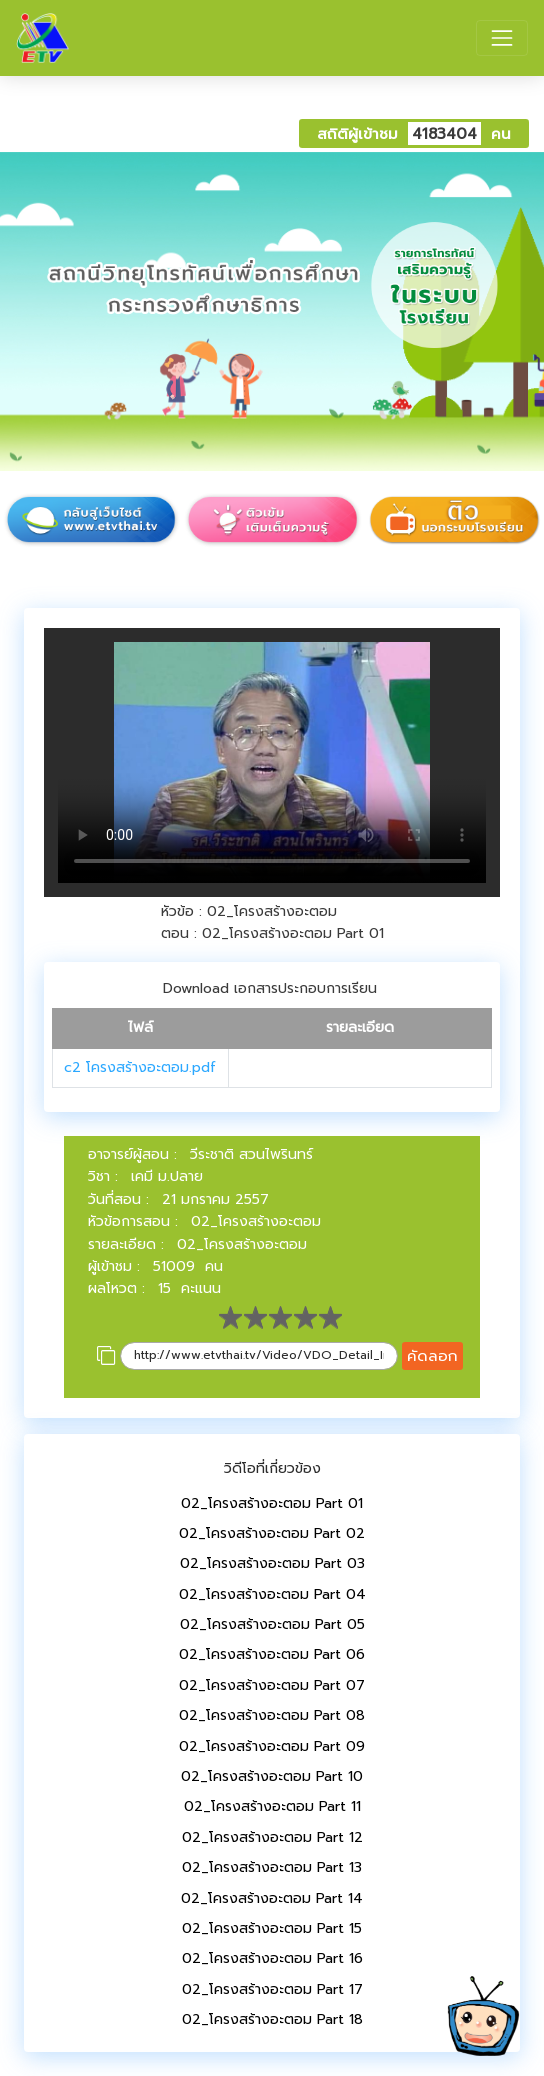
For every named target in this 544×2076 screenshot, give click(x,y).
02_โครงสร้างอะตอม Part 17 (272, 1989)
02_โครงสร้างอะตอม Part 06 (272, 1654)
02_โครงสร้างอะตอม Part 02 (272, 1533)
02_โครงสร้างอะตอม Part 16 (272, 1958)
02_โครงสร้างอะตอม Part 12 (272, 1837)
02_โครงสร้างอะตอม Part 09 (272, 1746)
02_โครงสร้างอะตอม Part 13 (272, 1867)
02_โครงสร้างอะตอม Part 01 (272, 1503)
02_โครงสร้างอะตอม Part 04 (272, 1594)
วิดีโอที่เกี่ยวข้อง (272, 1468)
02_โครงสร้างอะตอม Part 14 (272, 1898)
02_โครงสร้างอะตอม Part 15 (272, 1928)
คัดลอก (432, 1355)
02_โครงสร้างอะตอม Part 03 (272, 1563)
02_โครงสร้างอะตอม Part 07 (272, 1685)
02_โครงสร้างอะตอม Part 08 (272, 1715)
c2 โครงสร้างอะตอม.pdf (140, 1067)
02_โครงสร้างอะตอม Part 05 (272, 1624)
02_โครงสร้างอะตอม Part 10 (272, 1776)
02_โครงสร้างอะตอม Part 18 (272, 2019)
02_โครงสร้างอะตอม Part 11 (272, 1806)
